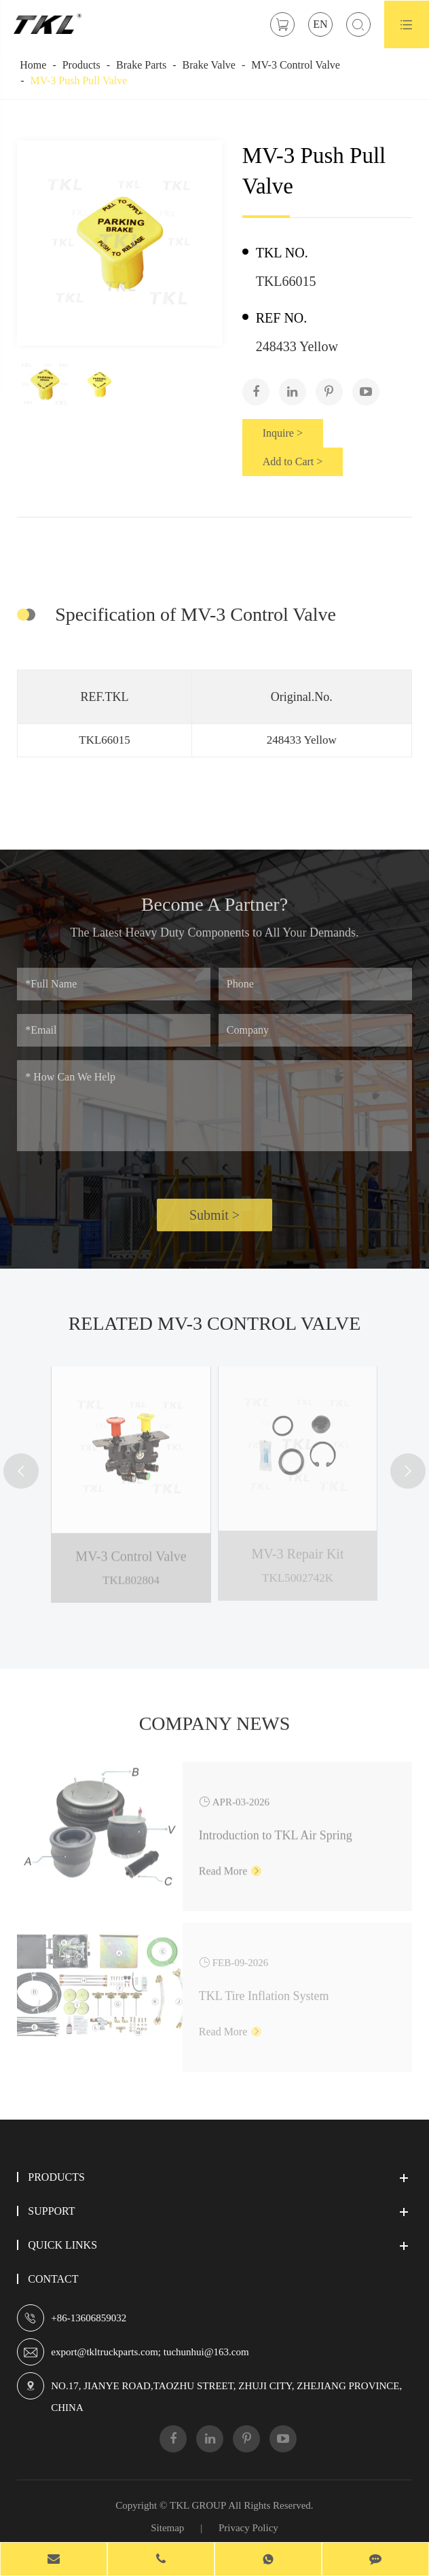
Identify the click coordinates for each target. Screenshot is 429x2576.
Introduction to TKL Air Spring (275, 1827)
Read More (230, 1862)
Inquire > (283, 433)
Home (33, 65)
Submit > (214, 1221)
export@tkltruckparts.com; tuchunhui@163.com (149, 2351)
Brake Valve (209, 65)
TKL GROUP (198, 2505)
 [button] (21, 1471)
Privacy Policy (248, 2527)
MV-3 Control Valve (295, 65)
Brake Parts (141, 65)
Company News (215, 1730)
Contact (53, 2279)
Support (51, 2211)
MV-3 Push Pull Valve (79, 80)
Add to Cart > (293, 461)
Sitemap (167, 2527)
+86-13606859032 (88, 2317)
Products (81, 65)
